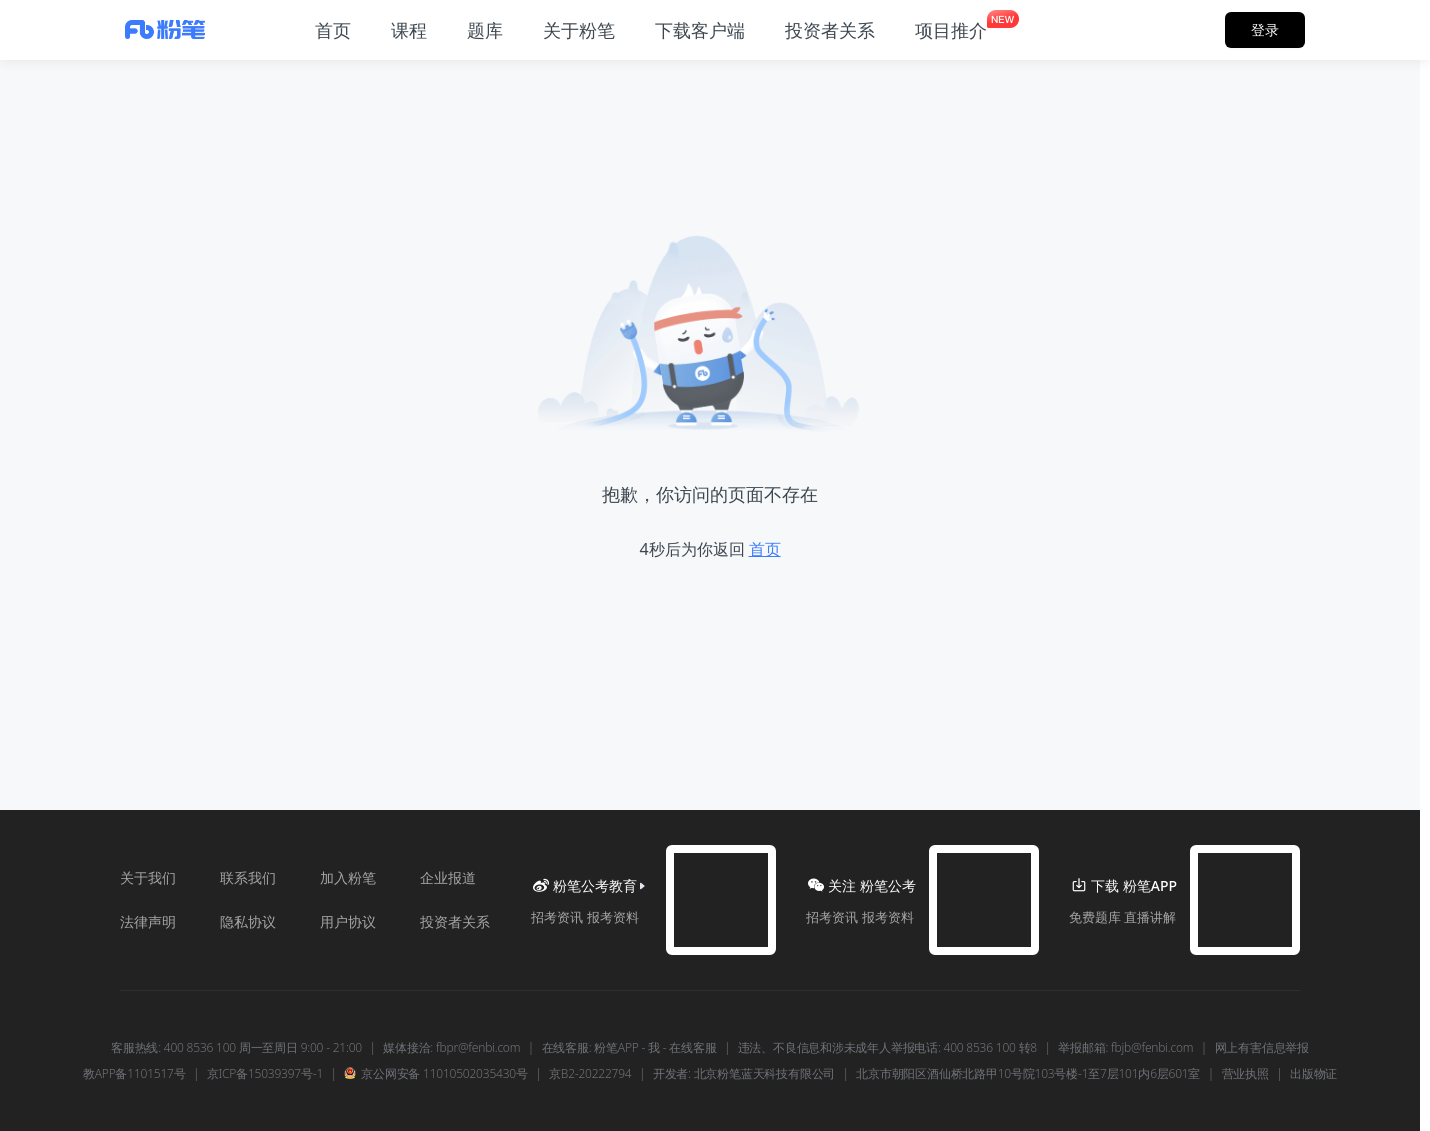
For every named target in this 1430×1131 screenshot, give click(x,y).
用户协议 (348, 921)
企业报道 (448, 877)
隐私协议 (248, 921)
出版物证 (1313, 1074)
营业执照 (1245, 1074)
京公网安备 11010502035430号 (435, 1074)
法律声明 (148, 921)
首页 (765, 549)
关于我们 (148, 877)
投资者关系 (455, 921)
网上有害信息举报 (1262, 1048)
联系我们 (248, 877)
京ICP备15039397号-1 (265, 1074)
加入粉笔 (348, 877)
